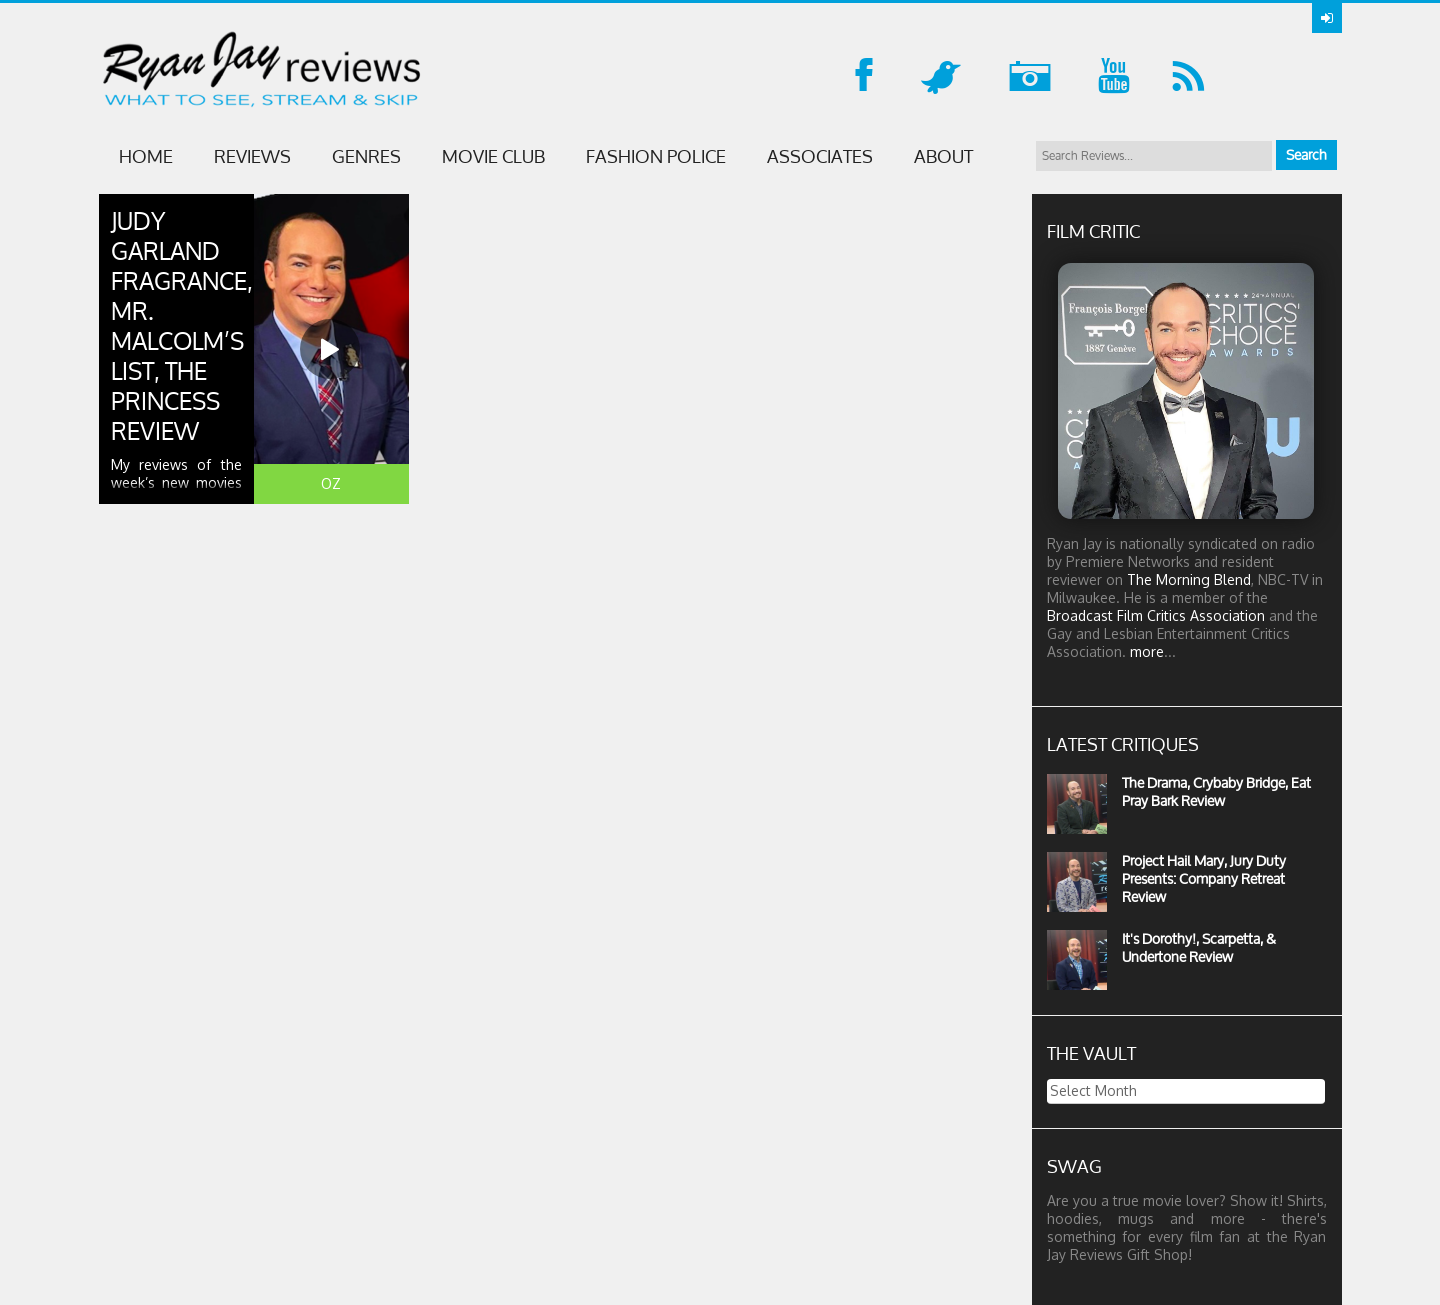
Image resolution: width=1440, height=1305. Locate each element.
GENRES (366, 156)
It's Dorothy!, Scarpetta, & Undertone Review (1199, 947)
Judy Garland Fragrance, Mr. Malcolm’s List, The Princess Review (182, 326)
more (1147, 651)
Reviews (252, 156)
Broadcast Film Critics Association (1156, 615)
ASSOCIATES (820, 156)
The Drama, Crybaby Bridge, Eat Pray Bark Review (1216, 791)
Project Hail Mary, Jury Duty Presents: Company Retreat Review (1204, 878)
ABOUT (943, 156)
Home (146, 156)
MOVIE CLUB (493, 156)
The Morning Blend (1189, 579)
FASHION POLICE (656, 156)
